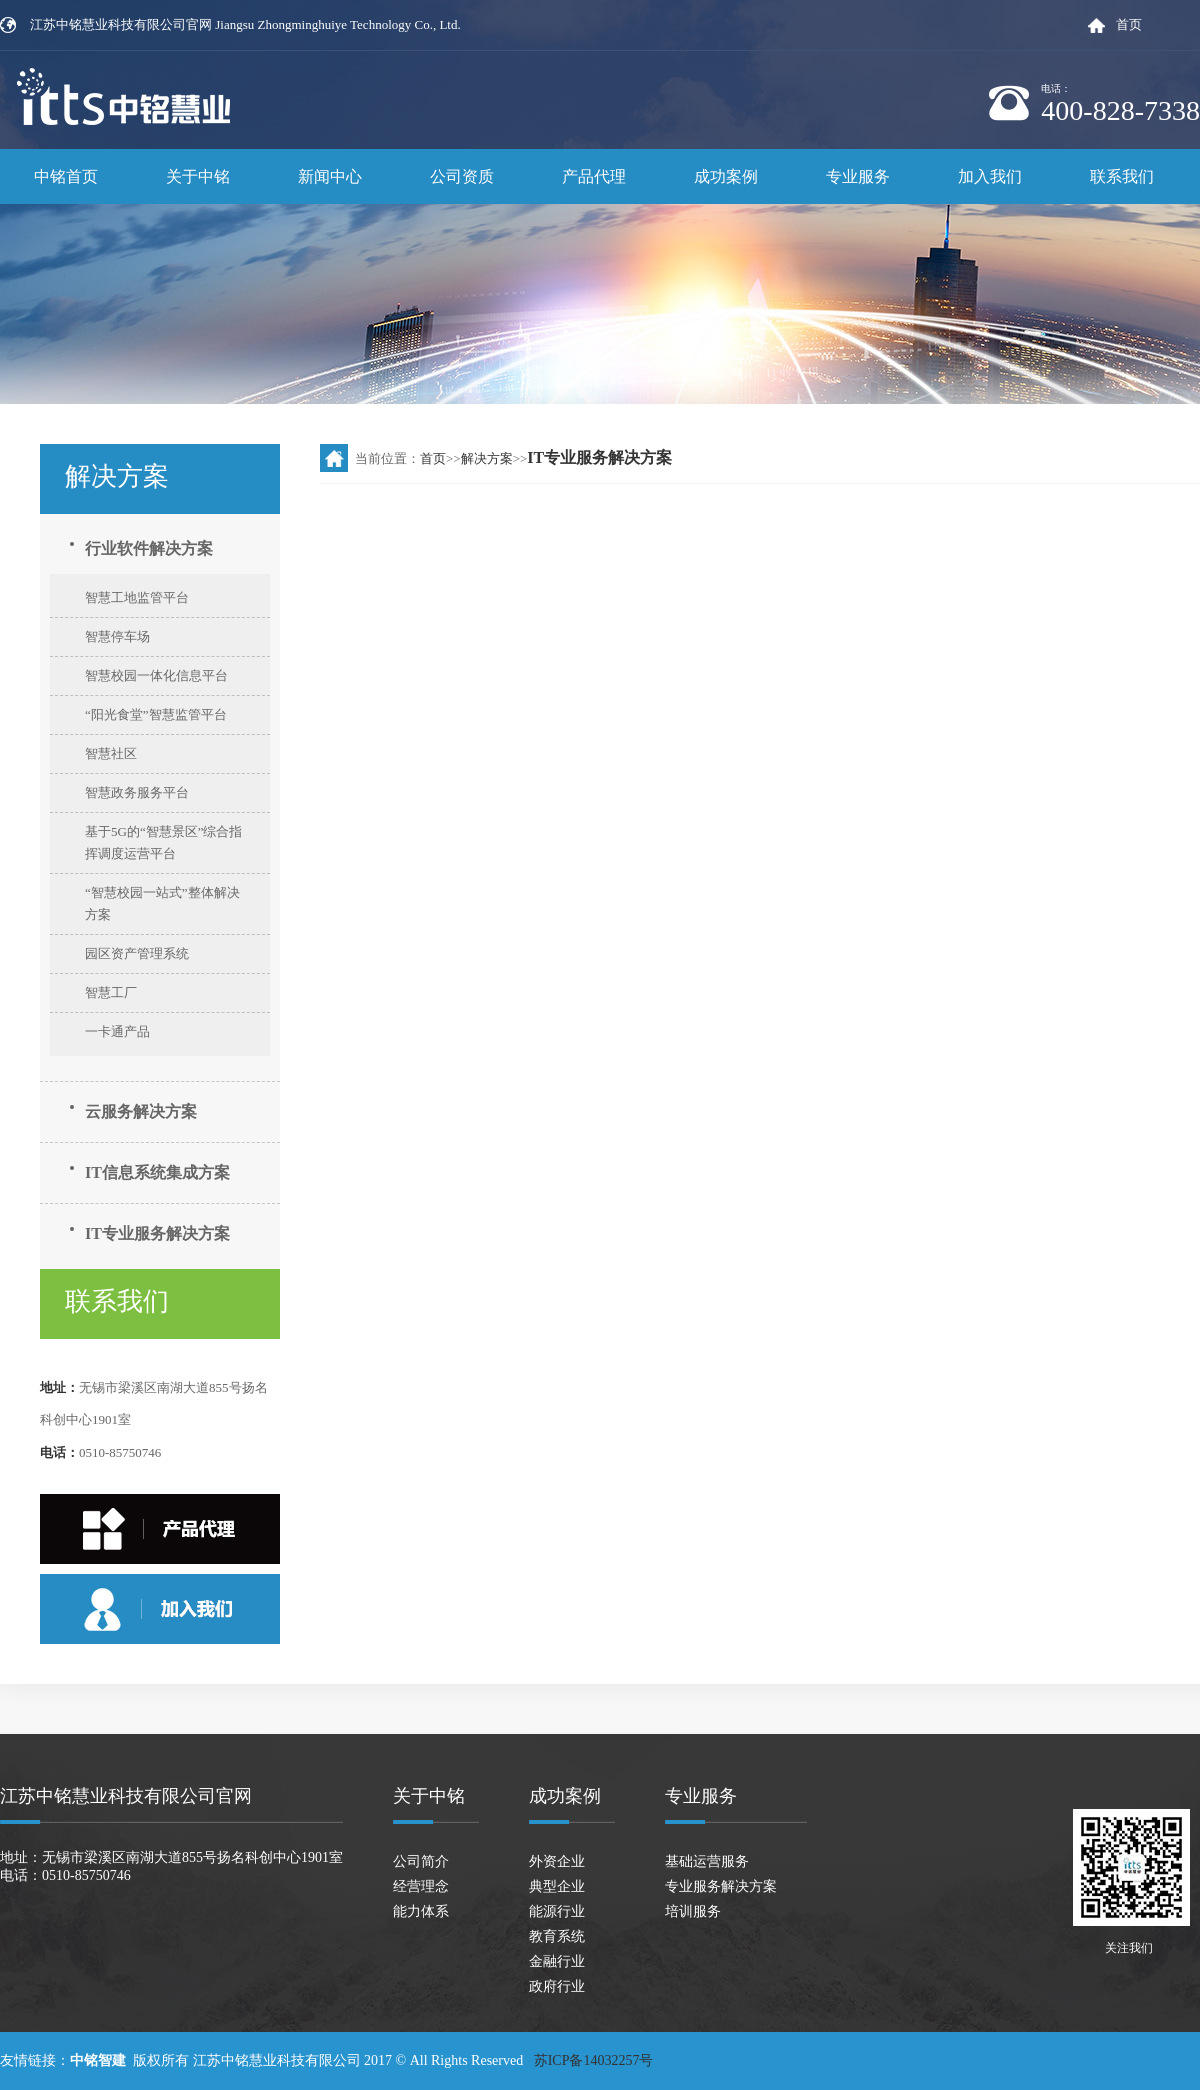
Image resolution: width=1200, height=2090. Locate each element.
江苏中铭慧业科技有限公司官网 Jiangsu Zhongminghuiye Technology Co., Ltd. (245, 24)
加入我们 (990, 176)
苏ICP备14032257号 (595, 2060)
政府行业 (557, 1986)
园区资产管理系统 (137, 953)
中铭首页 (66, 176)
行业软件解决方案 (149, 548)
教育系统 (557, 1936)
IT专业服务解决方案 (157, 1233)
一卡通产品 (117, 1031)
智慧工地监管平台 (137, 597)
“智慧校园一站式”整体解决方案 (162, 903)
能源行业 (557, 1911)
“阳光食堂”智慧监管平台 (156, 714)
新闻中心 (330, 176)
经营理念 (421, 1886)
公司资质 (462, 176)
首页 (1129, 24)
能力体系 (421, 1911)
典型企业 (557, 1886)
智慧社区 (111, 753)
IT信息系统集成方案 (157, 1172)
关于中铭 (198, 176)
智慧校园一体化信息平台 (156, 675)
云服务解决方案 (141, 1111)
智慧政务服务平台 (137, 792)
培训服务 (693, 1911)
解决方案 (487, 458)
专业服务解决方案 (721, 1886)
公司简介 (421, 1861)
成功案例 (726, 176)
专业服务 (858, 176)
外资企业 (557, 1861)
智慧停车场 (117, 636)
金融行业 (557, 1961)
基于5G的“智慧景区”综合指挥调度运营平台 (163, 842)
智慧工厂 (111, 992)
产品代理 (594, 176)
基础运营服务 (707, 1861)
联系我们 (1122, 176)
